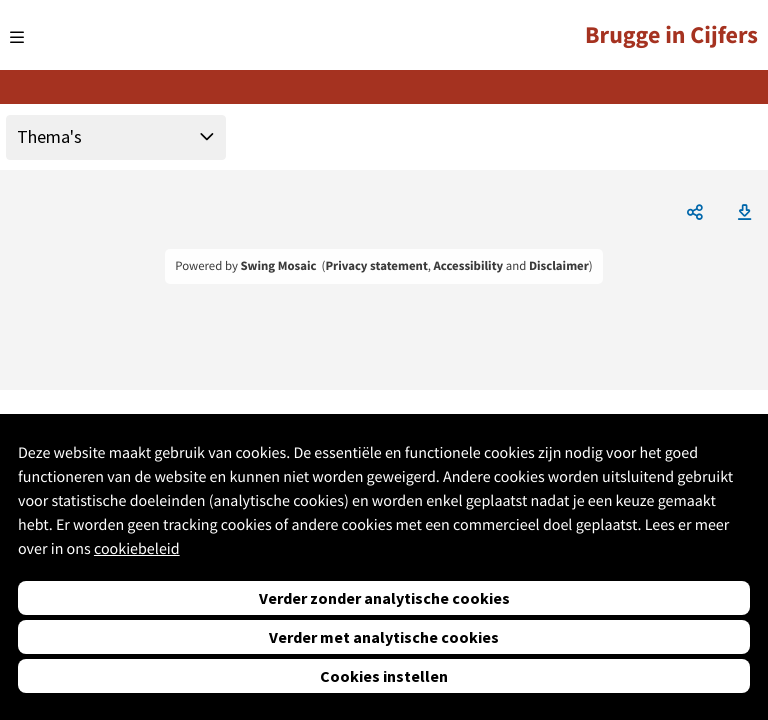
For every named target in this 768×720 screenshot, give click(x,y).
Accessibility (469, 266)
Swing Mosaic (278, 266)
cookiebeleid (137, 549)
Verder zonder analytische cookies (384, 598)
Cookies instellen (384, 676)
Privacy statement (376, 266)
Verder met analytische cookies (384, 637)
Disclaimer (559, 266)
